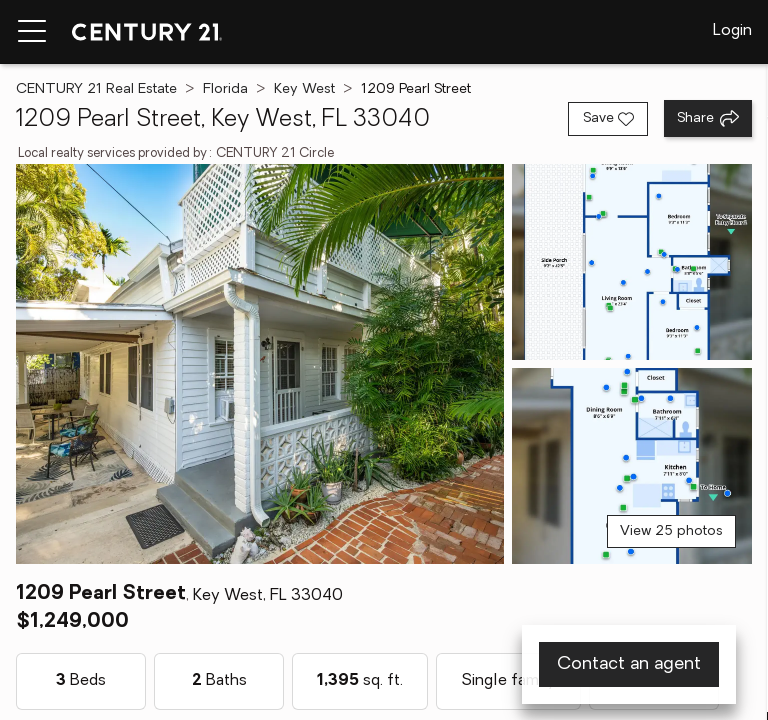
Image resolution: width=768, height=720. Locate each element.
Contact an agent (629, 664)
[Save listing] (608, 119)
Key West (304, 89)
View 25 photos (671, 531)
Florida (225, 89)
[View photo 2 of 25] (632, 262)
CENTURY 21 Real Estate (96, 89)
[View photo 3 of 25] (632, 466)
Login (732, 31)
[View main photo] (260, 364)
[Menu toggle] (32, 32)
